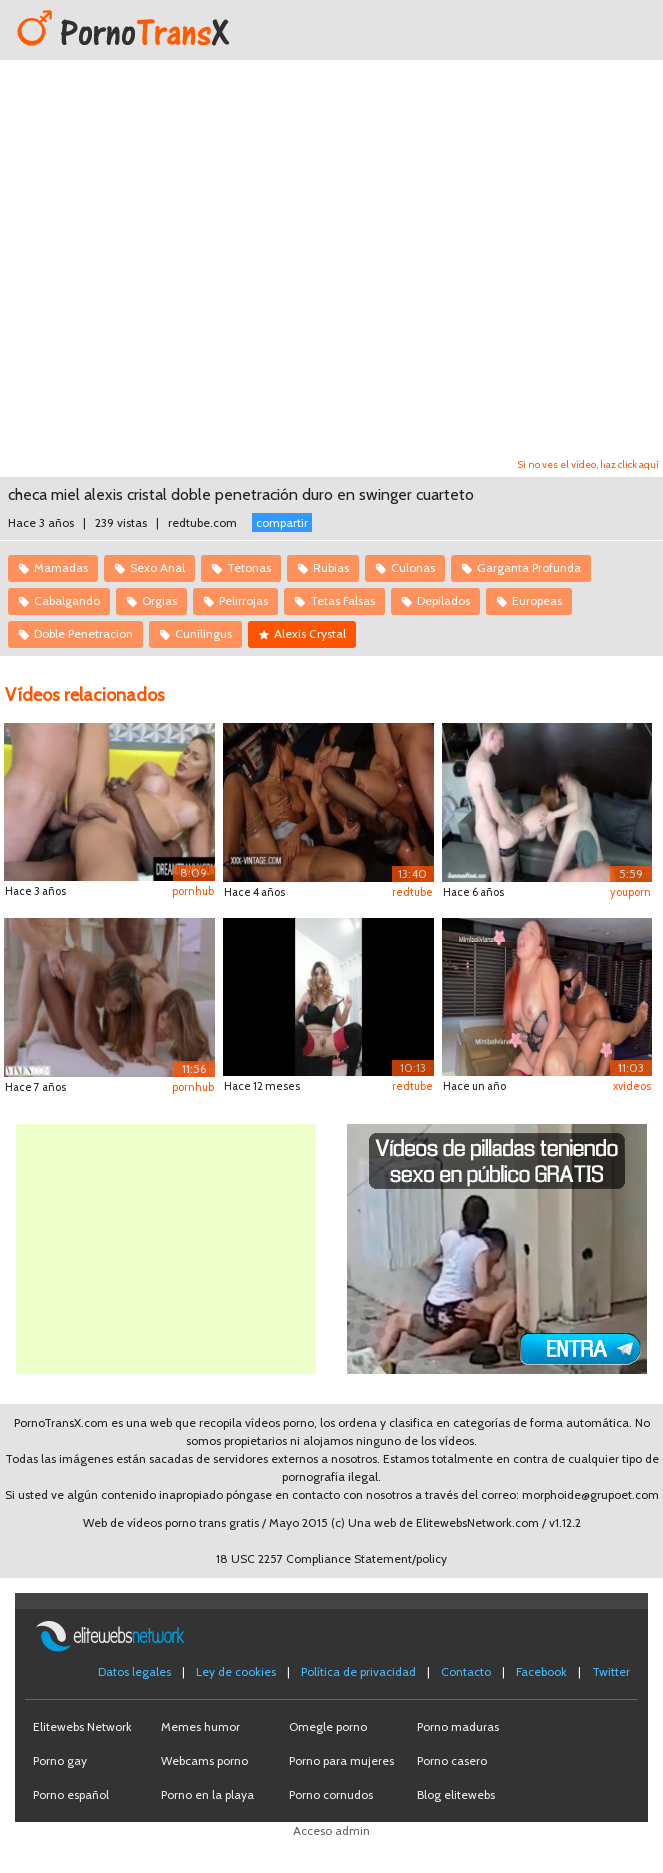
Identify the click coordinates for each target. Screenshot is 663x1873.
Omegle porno (328, 1726)
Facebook (541, 1671)
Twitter (611, 1671)
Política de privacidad (358, 1671)
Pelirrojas (243, 600)
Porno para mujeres (341, 1760)
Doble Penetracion (83, 633)
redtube (412, 892)
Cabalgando (67, 600)
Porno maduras (458, 1726)
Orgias (159, 600)
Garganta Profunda (529, 567)
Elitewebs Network (82, 1726)
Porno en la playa (207, 1794)
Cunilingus (203, 633)
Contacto (466, 1671)
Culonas (413, 567)
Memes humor (200, 1726)
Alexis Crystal (310, 633)
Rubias (331, 567)
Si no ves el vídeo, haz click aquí (588, 464)
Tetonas (249, 567)
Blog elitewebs (456, 1794)
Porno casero (452, 1760)
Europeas (537, 600)
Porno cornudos (331, 1794)
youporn (630, 892)
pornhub (193, 891)
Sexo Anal (157, 567)
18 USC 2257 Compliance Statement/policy (331, 1558)
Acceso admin (331, 1830)
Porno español (71, 1794)
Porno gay (60, 1760)
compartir (282, 522)
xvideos (632, 1086)
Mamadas (61, 567)
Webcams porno (204, 1760)
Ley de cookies (236, 1671)
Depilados (443, 600)
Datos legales (134, 1671)
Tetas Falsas (342, 600)
